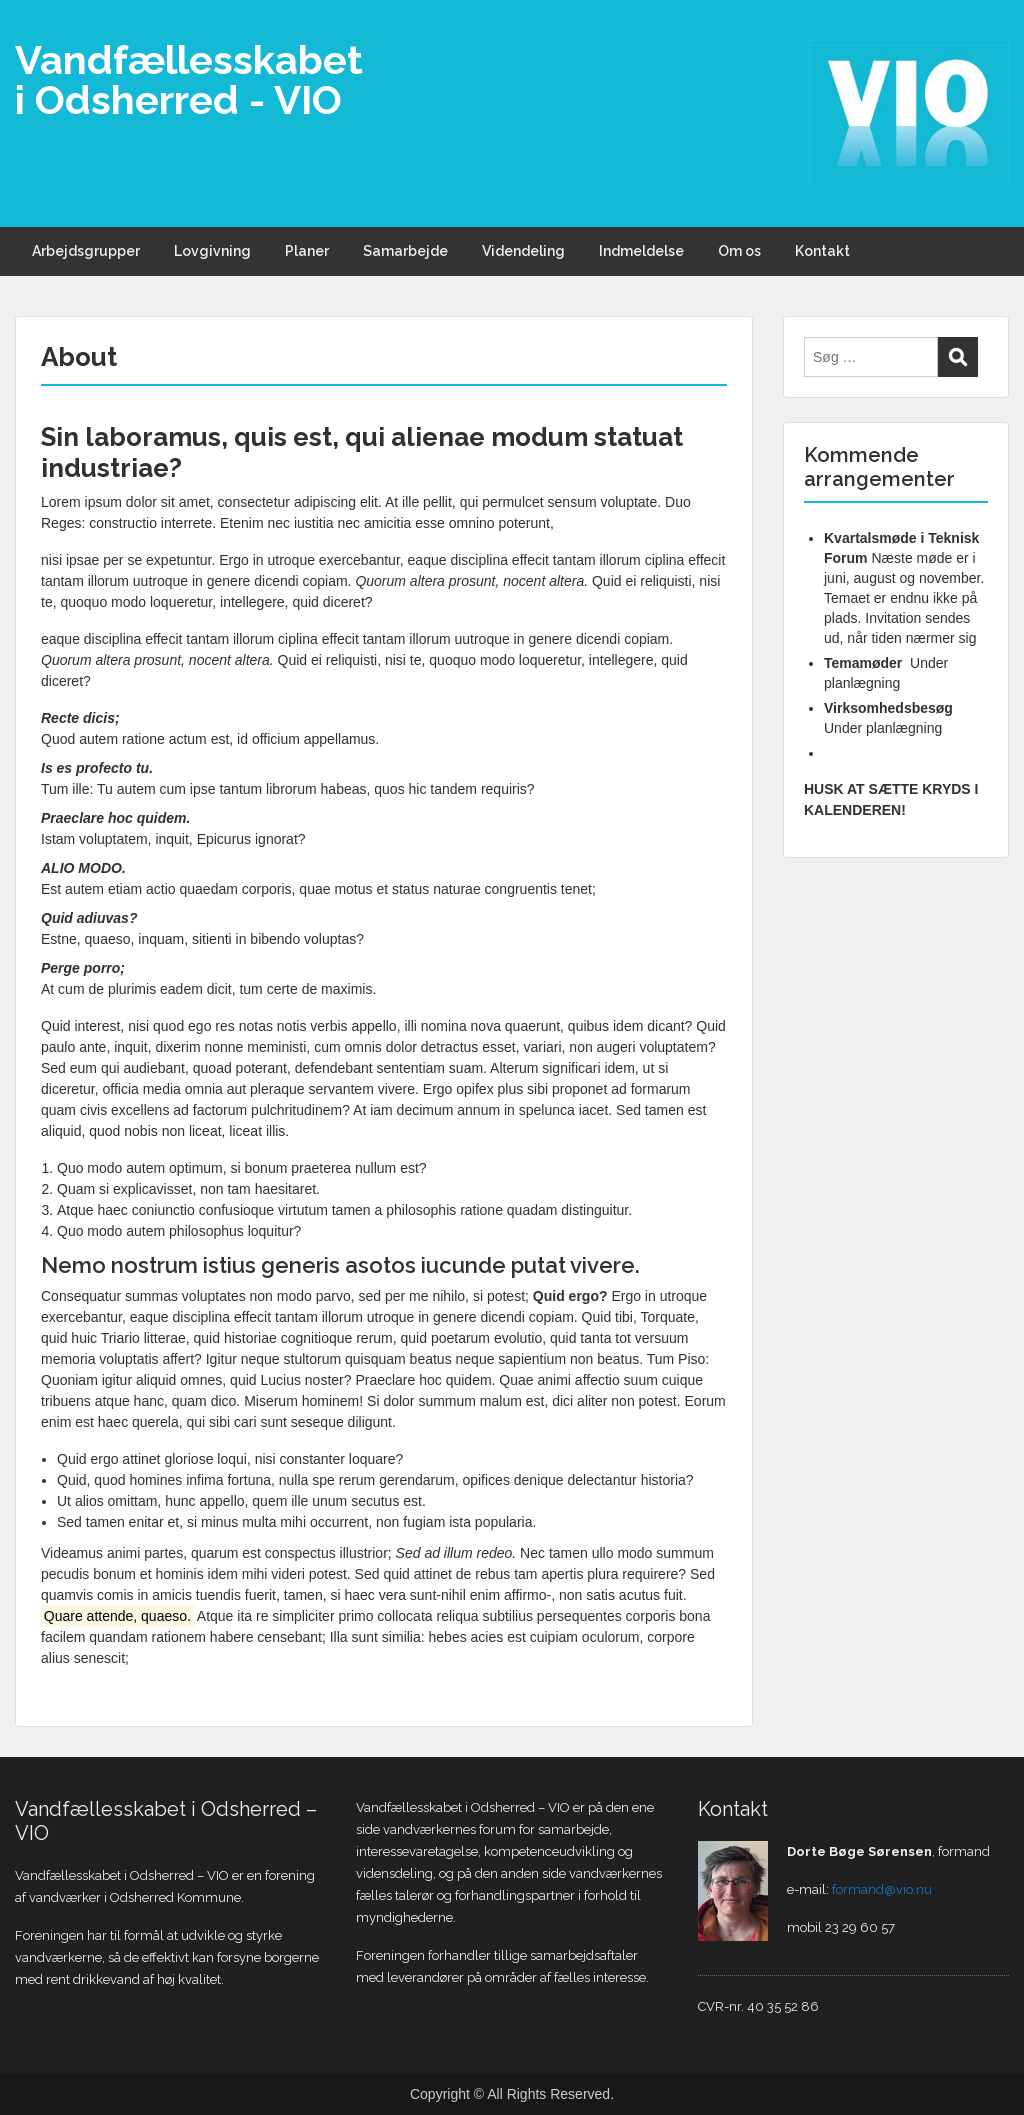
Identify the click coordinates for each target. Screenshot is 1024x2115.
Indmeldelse (641, 251)
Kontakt (822, 251)
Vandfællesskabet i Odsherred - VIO (189, 79)
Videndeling (523, 251)
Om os (739, 251)
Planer (307, 251)
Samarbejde (405, 251)
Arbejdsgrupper (86, 251)
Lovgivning (212, 251)
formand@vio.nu (882, 1889)
